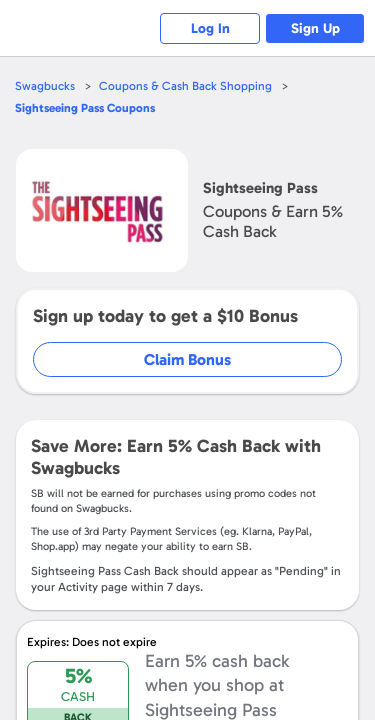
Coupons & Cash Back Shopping (185, 86)
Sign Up (315, 28)
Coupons (85, 108)
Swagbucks (45, 86)
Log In (210, 28)
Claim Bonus (187, 359)
